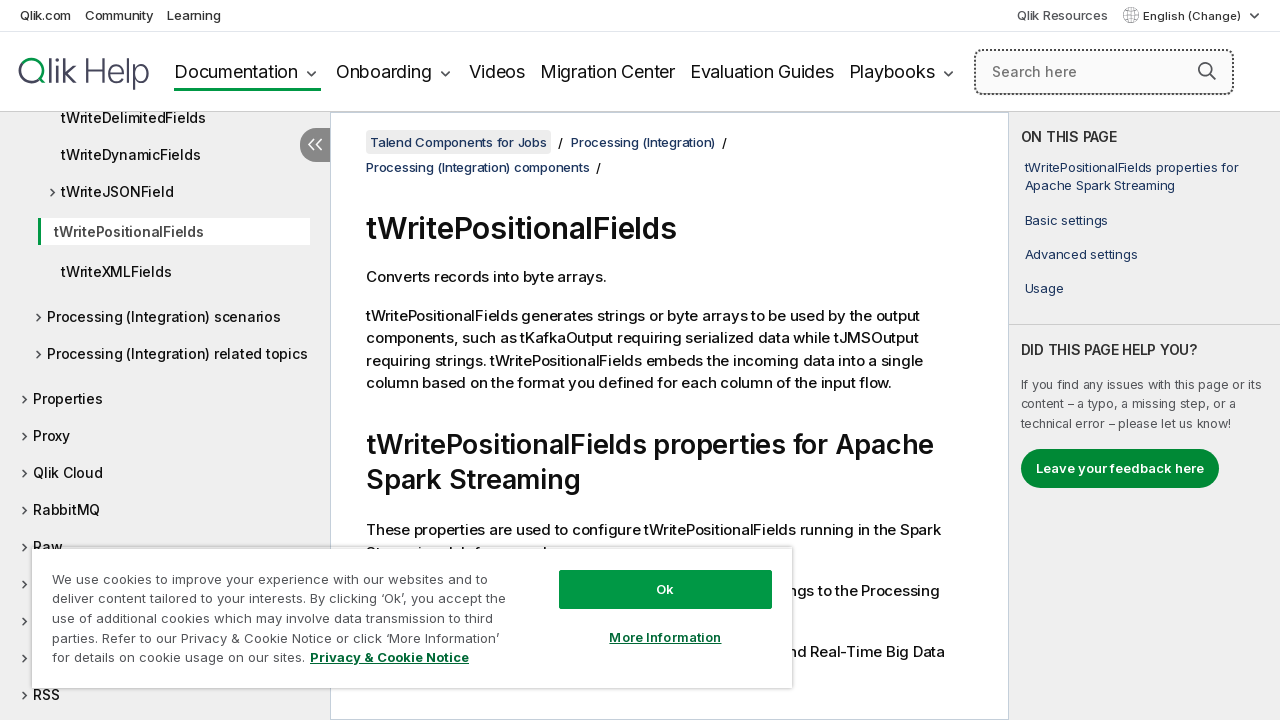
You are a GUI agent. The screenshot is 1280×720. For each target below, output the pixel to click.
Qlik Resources (1062, 15)
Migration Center (607, 71)
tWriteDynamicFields (130, 154)
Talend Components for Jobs (458, 142)
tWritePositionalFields (129, 231)
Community (119, 15)
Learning (193, 15)
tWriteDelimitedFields (133, 117)
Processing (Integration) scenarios (164, 316)
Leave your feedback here (1120, 468)
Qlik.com (45, 15)
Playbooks (892, 71)
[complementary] (1144, 416)
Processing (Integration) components (477, 167)
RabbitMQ (66, 509)
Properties (68, 398)
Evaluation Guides (762, 71)
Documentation (236, 71)
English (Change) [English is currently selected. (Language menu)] (1193, 16)
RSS (46, 694)
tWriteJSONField (117, 191)
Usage (1044, 288)
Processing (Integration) (643, 142)
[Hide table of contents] (315, 145)
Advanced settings (1081, 254)
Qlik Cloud (68, 472)
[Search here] (1104, 72)
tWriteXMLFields (116, 271)
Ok (650, 574)
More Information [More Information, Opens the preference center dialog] (650, 622)
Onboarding (384, 71)
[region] (403, 610)
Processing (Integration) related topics (177, 353)
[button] (1207, 71)
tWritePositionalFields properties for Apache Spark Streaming (1132, 176)
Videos (497, 71)
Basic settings (1067, 220)
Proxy (51, 435)
